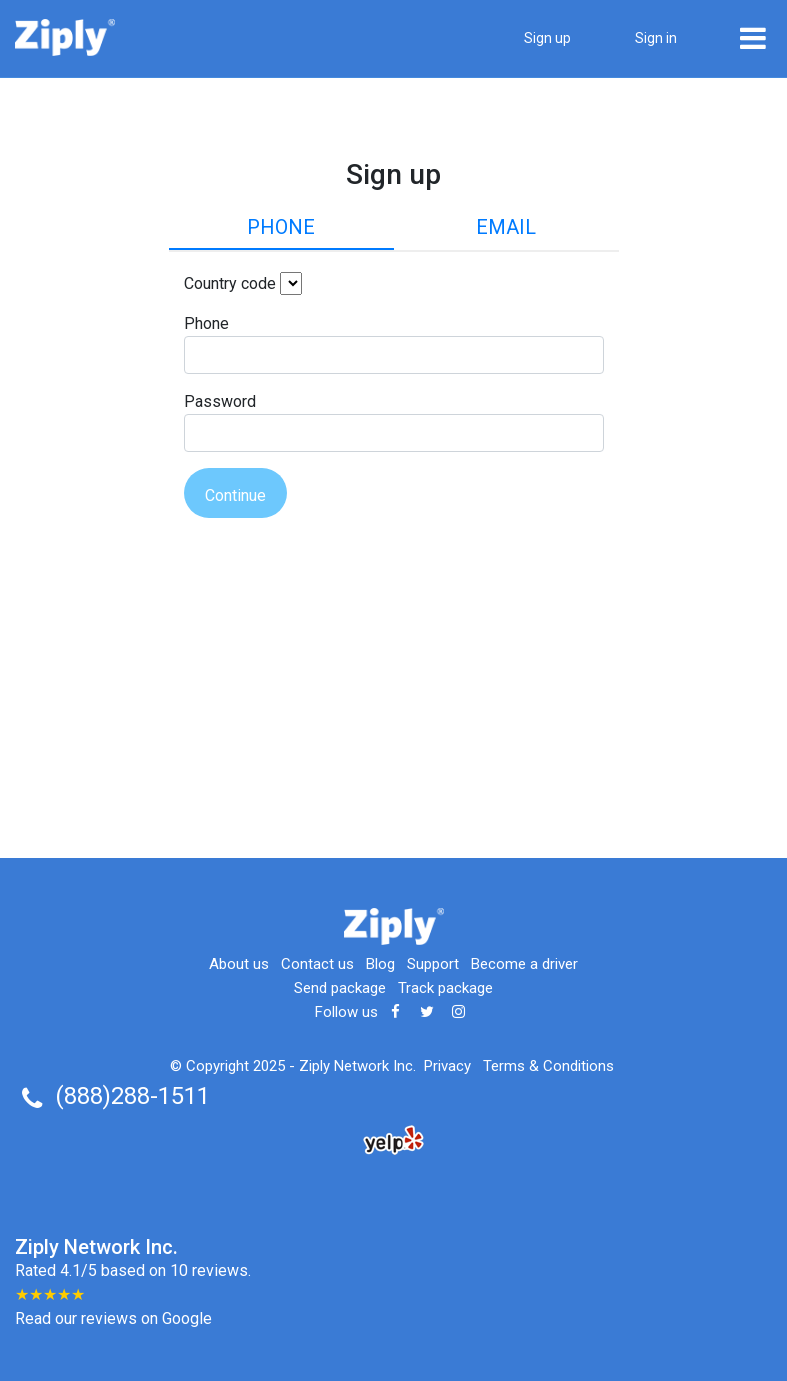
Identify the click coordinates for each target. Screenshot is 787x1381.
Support (433, 964)
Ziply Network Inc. (357, 1066)
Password (220, 401)
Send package (340, 988)
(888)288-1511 (132, 1096)
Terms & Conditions (548, 1066)
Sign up (547, 38)
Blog (380, 964)
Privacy (447, 1066)
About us (239, 964)
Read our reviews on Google (113, 1318)
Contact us (317, 964)
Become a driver (524, 964)
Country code (230, 283)
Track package (445, 988)
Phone (281, 227)
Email (506, 227)
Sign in (656, 38)
